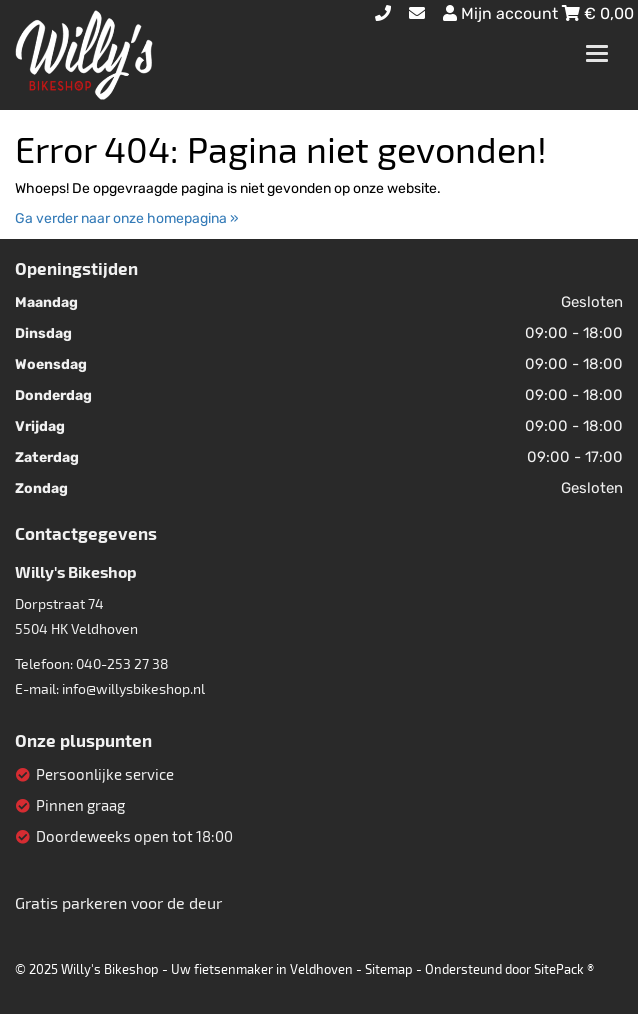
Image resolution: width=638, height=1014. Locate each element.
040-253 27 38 (122, 663)
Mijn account (502, 13)
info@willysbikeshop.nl (133, 688)
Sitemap (389, 969)
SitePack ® (564, 969)
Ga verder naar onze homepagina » (127, 218)
